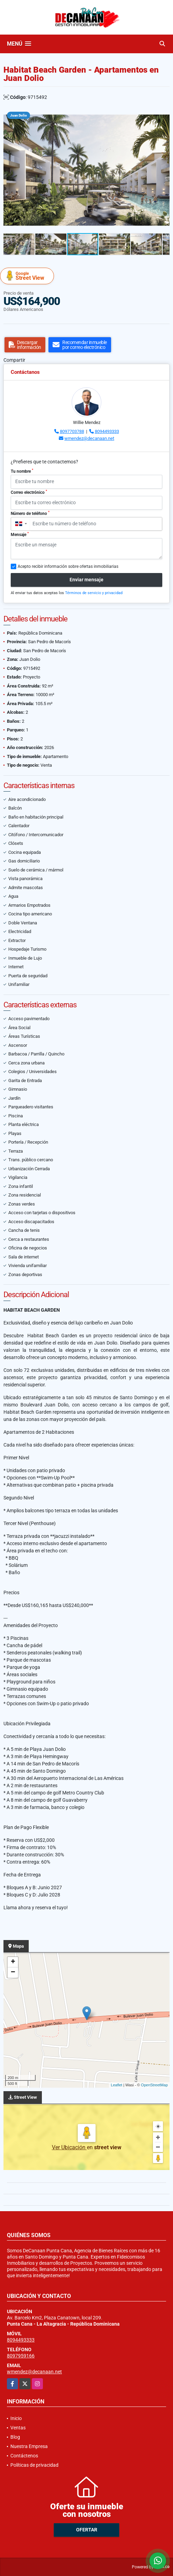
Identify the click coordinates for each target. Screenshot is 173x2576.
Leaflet (116, 2085)
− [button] (13, 1972)
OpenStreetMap (154, 2085)
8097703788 (72, 431)
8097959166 (21, 2355)
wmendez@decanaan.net (89, 438)
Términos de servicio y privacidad (93, 593)
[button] (163, 114)
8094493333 (107, 431)
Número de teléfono (30, 513)
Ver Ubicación (69, 2147)
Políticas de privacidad (34, 2465)
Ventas (18, 2427)
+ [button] (13, 1962)
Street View (28, 275)
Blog (15, 2437)
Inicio (16, 2418)
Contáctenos (24, 2455)
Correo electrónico (29, 492)
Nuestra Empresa (29, 2446)
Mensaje (20, 534)
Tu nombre (22, 471)
